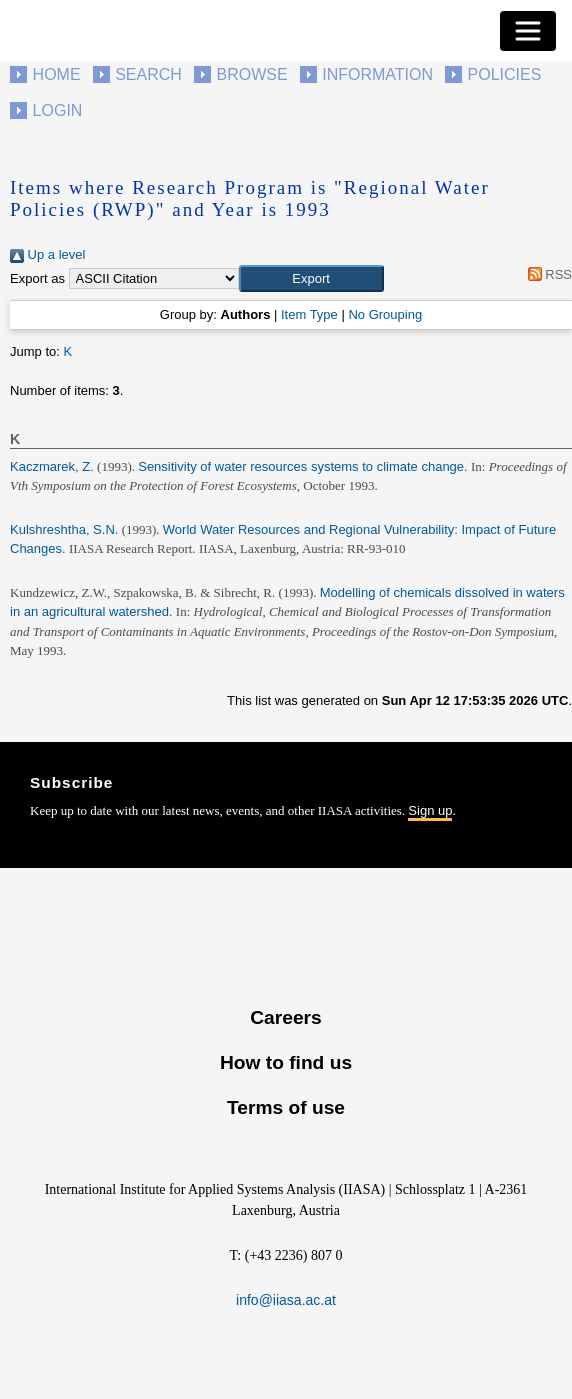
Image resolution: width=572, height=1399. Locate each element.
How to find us (286, 1062)
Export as (37, 278)
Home (57, 74)
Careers (285, 1017)
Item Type (309, 314)
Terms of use (286, 1107)
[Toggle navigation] (528, 31)
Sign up (430, 810)
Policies (505, 74)
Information (377, 74)
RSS (546, 274)
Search (148, 74)
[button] (311, 279)
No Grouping (385, 314)
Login (58, 110)
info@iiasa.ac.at (286, 1300)
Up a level (47, 254)
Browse (251, 74)
